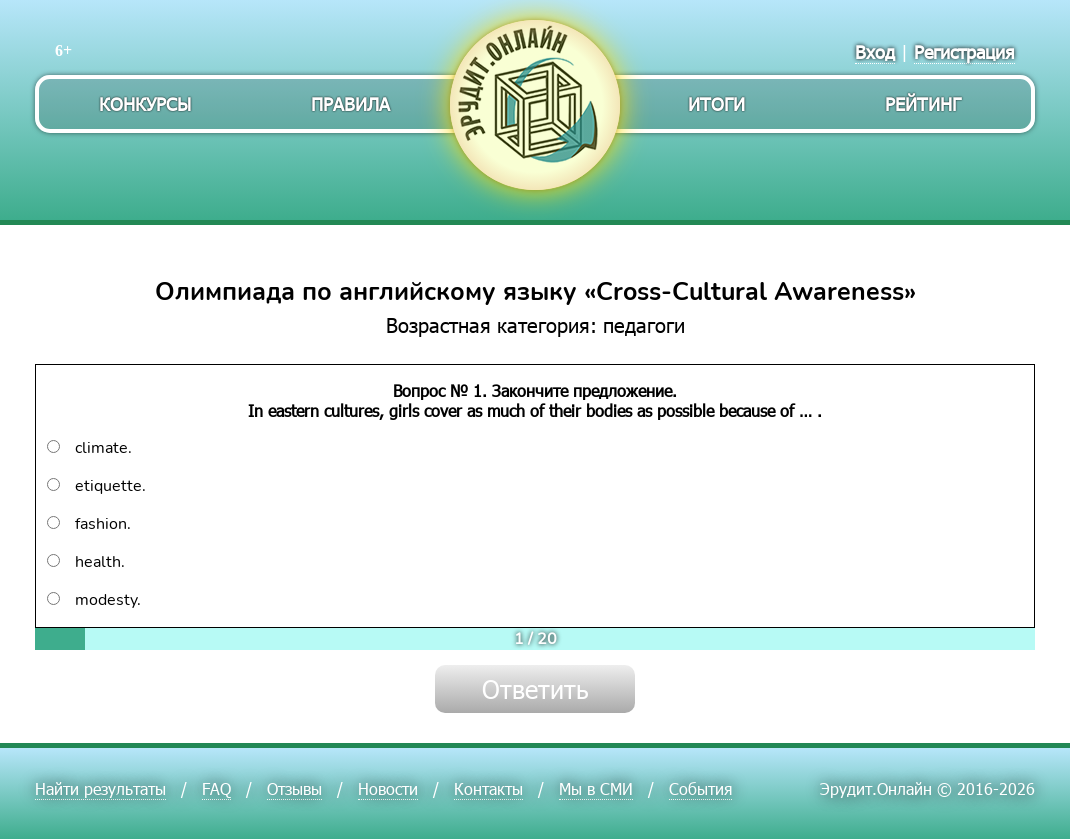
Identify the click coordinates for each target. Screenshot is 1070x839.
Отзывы (294, 788)
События (700, 788)
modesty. (94, 600)
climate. (89, 448)
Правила (350, 103)
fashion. (89, 524)
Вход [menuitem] (875, 51)
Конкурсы (145, 103)
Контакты (488, 788)
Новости (388, 788)
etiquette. (96, 486)
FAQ (216, 788)
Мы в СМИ (596, 788)
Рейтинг (923, 103)
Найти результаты (100, 788)
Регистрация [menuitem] (964, 51)
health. (86, 562)
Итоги (716, 103)
